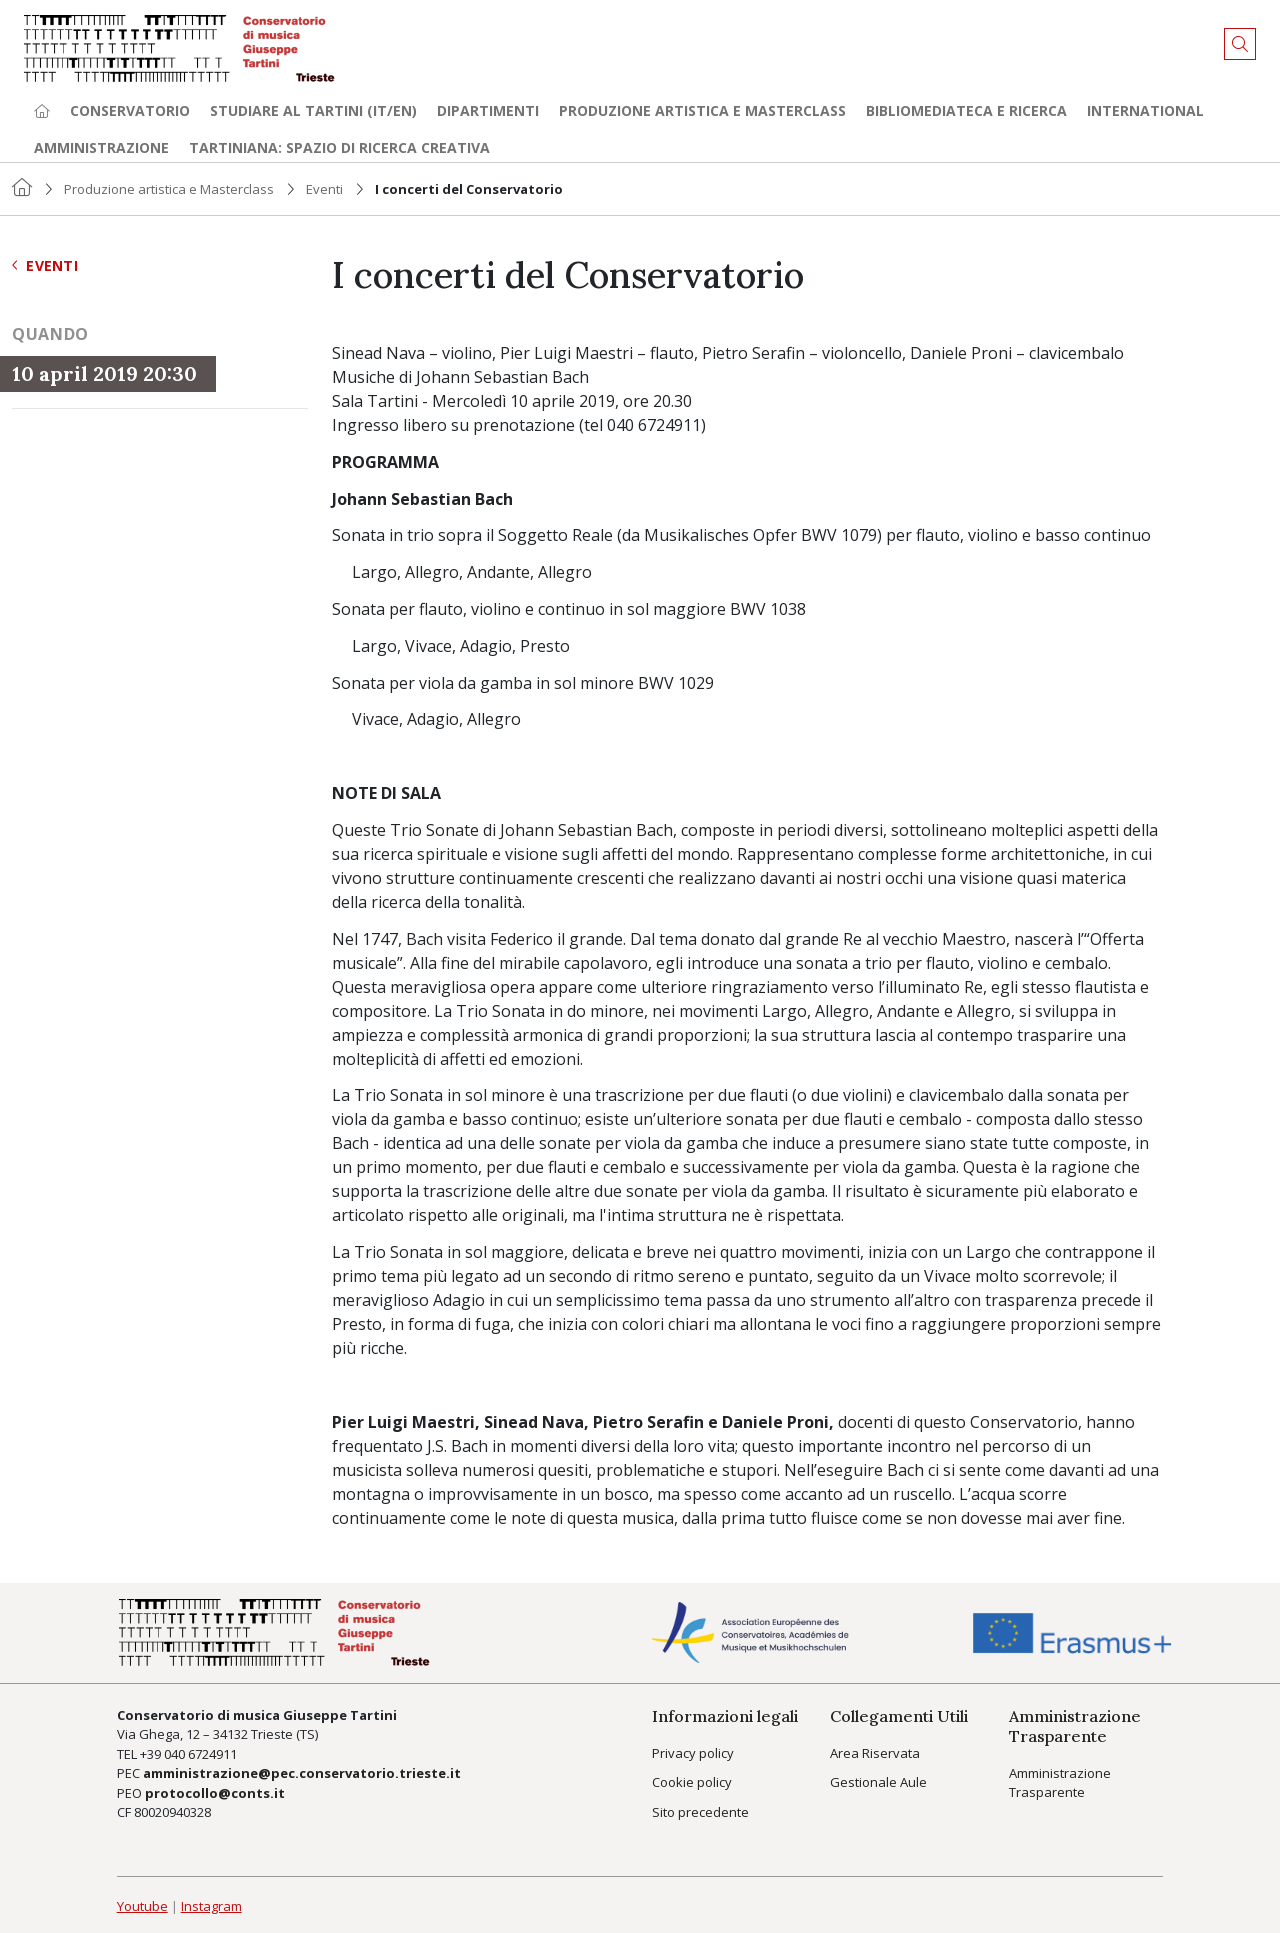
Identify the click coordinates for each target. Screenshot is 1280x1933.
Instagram (211, 1906)
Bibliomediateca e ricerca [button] (966, 110)
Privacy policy (693, 1753)
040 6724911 (200, 1754)
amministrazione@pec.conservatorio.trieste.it (302, 1773)
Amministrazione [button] (101, 147)
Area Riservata (875, 1753)
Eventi (324, 189)
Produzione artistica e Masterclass (702, 110)
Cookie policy (692, 1782)
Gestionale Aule (878, 1782)
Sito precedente (700, 1812)
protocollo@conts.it (215, 1793)
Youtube (142, 1906)
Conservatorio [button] (130, 110)
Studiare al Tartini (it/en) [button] (313, 110)
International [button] (1145, 110)
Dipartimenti (488, 110)
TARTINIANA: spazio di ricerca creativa (339, 147)
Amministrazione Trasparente (1060, 1783)
